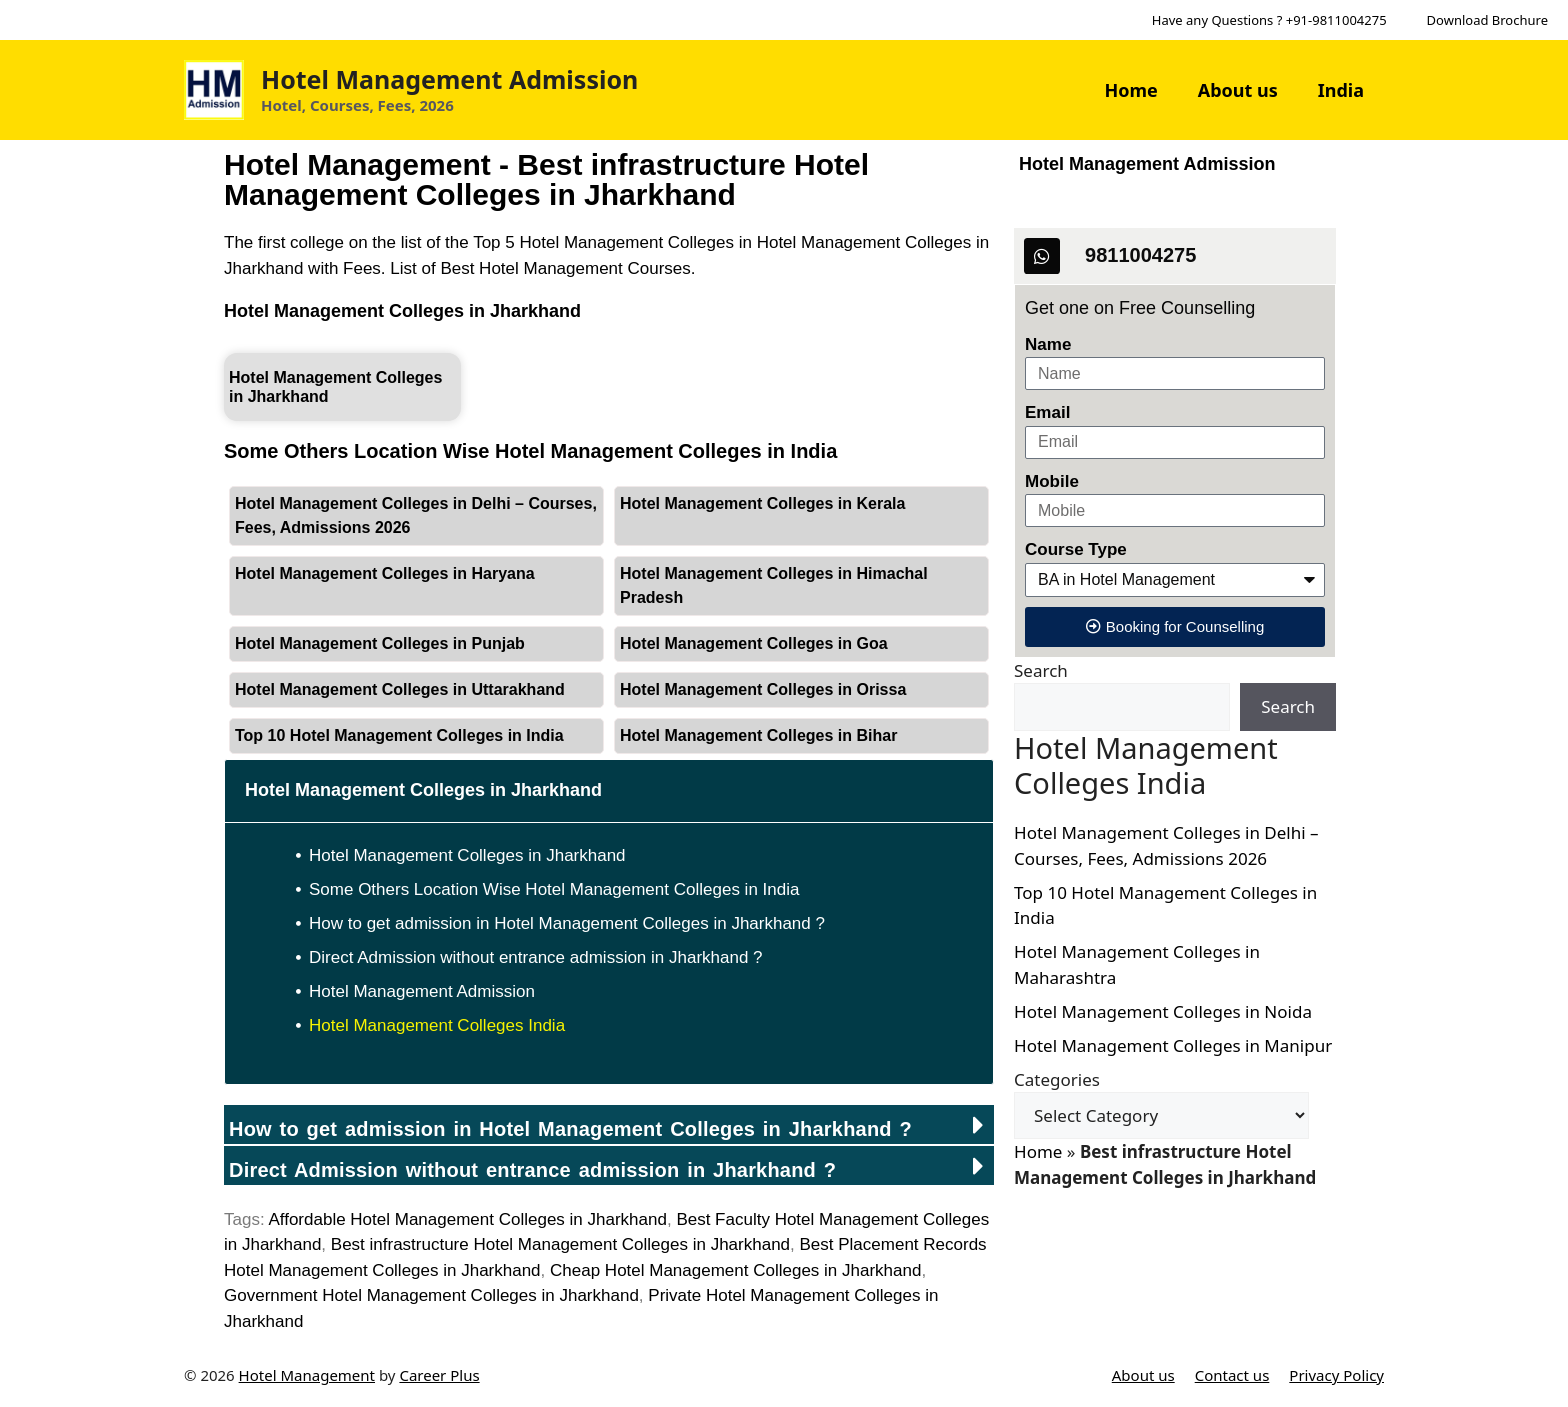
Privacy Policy (1336, 1375)
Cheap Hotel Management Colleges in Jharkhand (735, 1270)
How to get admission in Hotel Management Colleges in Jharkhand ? (567, 923)
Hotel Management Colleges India (437, 1025)
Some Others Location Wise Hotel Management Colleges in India (554, 889)
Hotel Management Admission (449, 79)
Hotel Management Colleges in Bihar (758, 735)
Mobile (1052, 481)
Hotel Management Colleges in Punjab (380, 643)
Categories (1057, 1079)
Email (1047, 412)
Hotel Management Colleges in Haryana (385, 573)
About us (1238, 90)
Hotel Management (307, 1375)
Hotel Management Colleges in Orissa (763, 689)
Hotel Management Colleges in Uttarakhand (400, 689)
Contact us (1232, 1375)
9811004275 (1140, 255)
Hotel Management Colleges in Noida (1163, 1011)
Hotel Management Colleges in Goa (754, 643)
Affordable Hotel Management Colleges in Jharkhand (467, 1219)
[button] (609, 1124)
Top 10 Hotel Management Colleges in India (399, 735)
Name (1048, 344)
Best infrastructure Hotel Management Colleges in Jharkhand (560, 1244)
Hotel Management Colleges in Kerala (762, 503)
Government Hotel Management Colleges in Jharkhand (431, 1295)
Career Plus (439, 1375)
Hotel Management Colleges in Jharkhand (402, 311)
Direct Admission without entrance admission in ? (532, 1170)
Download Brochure (1487, 20)
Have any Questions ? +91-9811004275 (1269, 20)
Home (1130, 90)
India (1341, 90)
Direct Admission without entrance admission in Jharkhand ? (536, 957)
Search (1041, 670)
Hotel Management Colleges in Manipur (1173, 1045)
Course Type (1076, 549)
